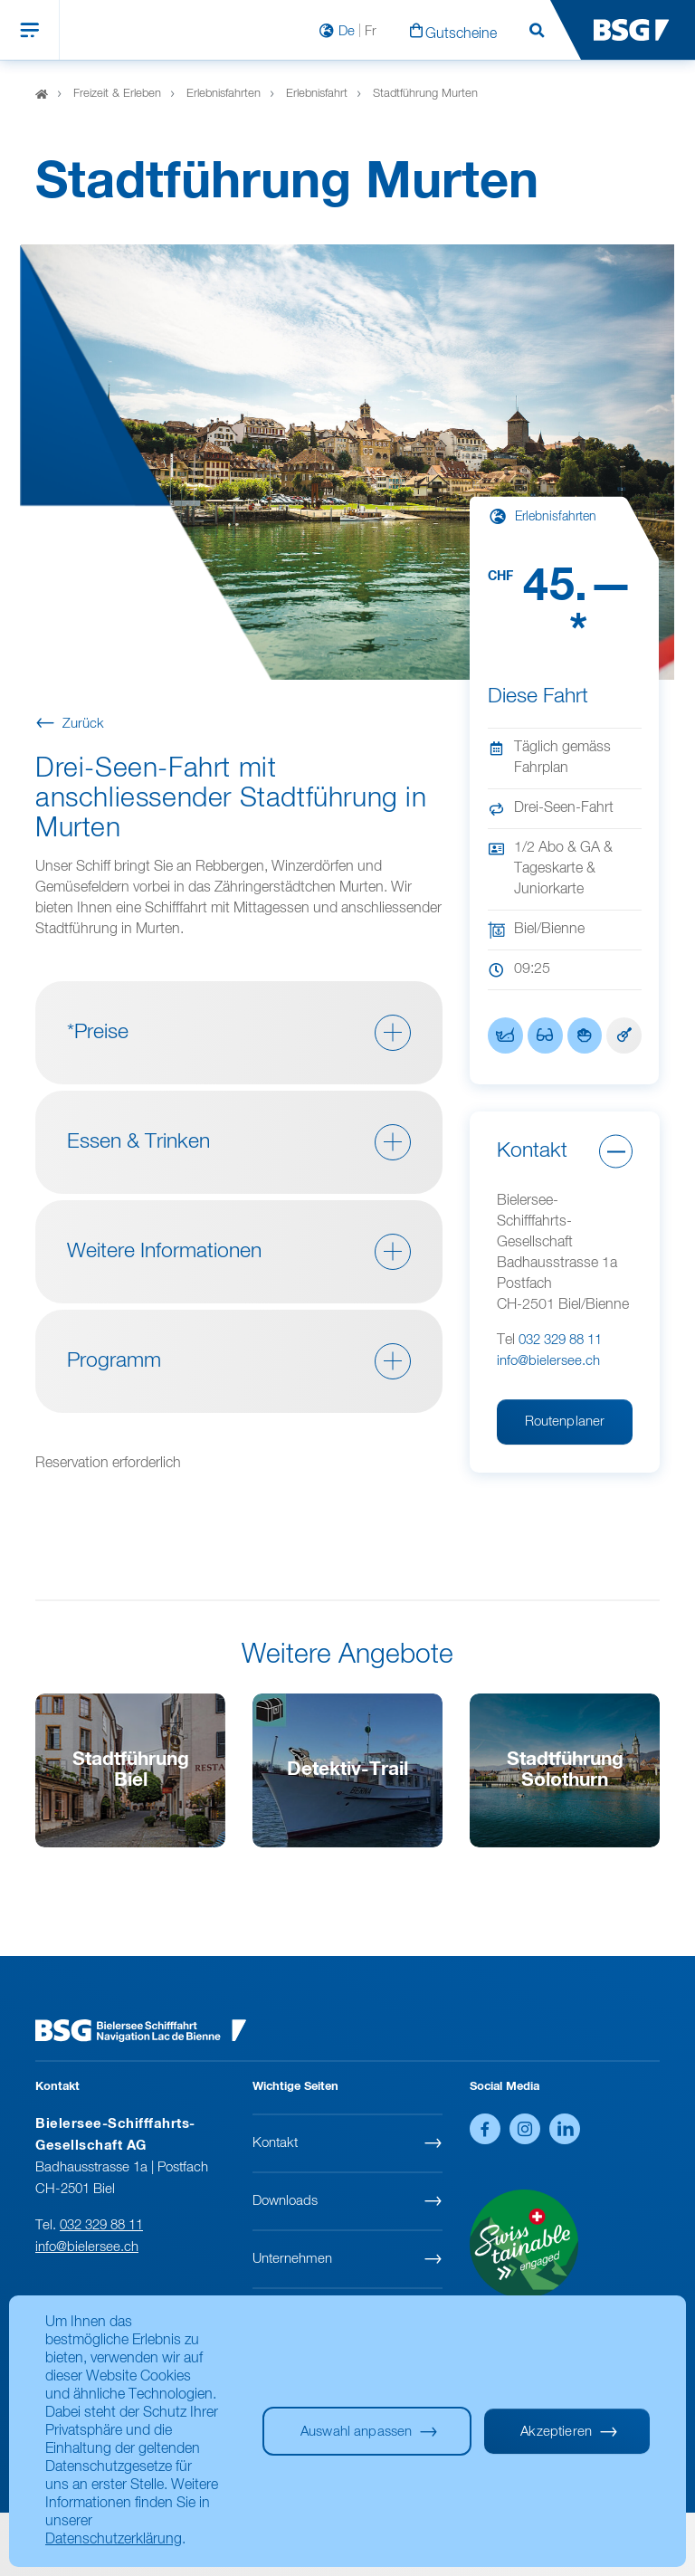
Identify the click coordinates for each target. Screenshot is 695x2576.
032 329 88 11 (560, 1340)
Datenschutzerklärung (113, 2540)
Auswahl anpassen (356, 2431)
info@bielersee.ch (548, 1361)
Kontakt (275, 2143)
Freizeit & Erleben (117, 94)
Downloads (285, 2201)
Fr (370, 31)
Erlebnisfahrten (223, 94)
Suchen (537, 31)
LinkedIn (564, 2128)
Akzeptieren (556, 2431)
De (346, 31)
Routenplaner (565, 1421)
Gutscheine (461, 34)
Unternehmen (292, 2259)
